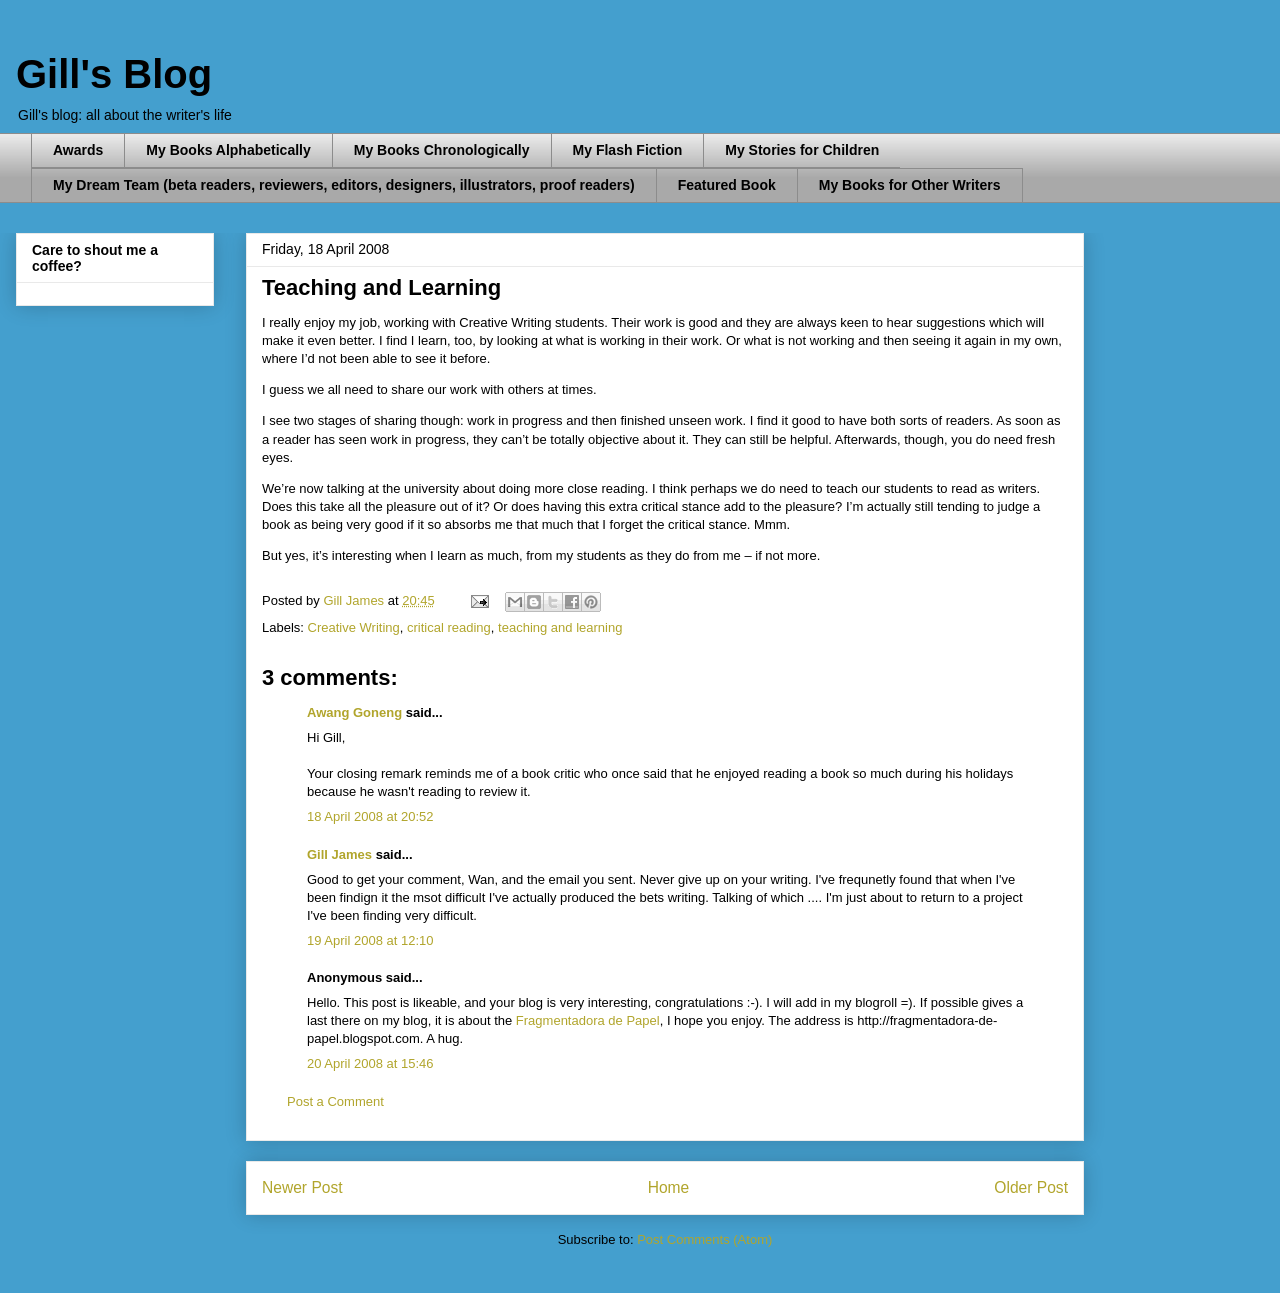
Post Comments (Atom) (704, 1239)
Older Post (1031, 1187)
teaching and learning (560, 627)
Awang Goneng (354, 712)
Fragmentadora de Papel (588, 1020)
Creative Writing (354, 627)
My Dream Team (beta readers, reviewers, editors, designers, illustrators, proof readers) (344, 185)
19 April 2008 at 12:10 (370, 940)
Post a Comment (335, 1101)
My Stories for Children (802, 150)
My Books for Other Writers (910, 185)
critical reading (449, 627)
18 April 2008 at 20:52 (370, 816)
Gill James (339, 854)
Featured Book (727, 185)
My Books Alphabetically (228, 150)
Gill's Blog (114, 74)
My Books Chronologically (442, 150)
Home (669, 1187)
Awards (78, 150)
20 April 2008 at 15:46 (370, 1063)
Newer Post (302, 1187)
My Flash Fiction (628, 150)
